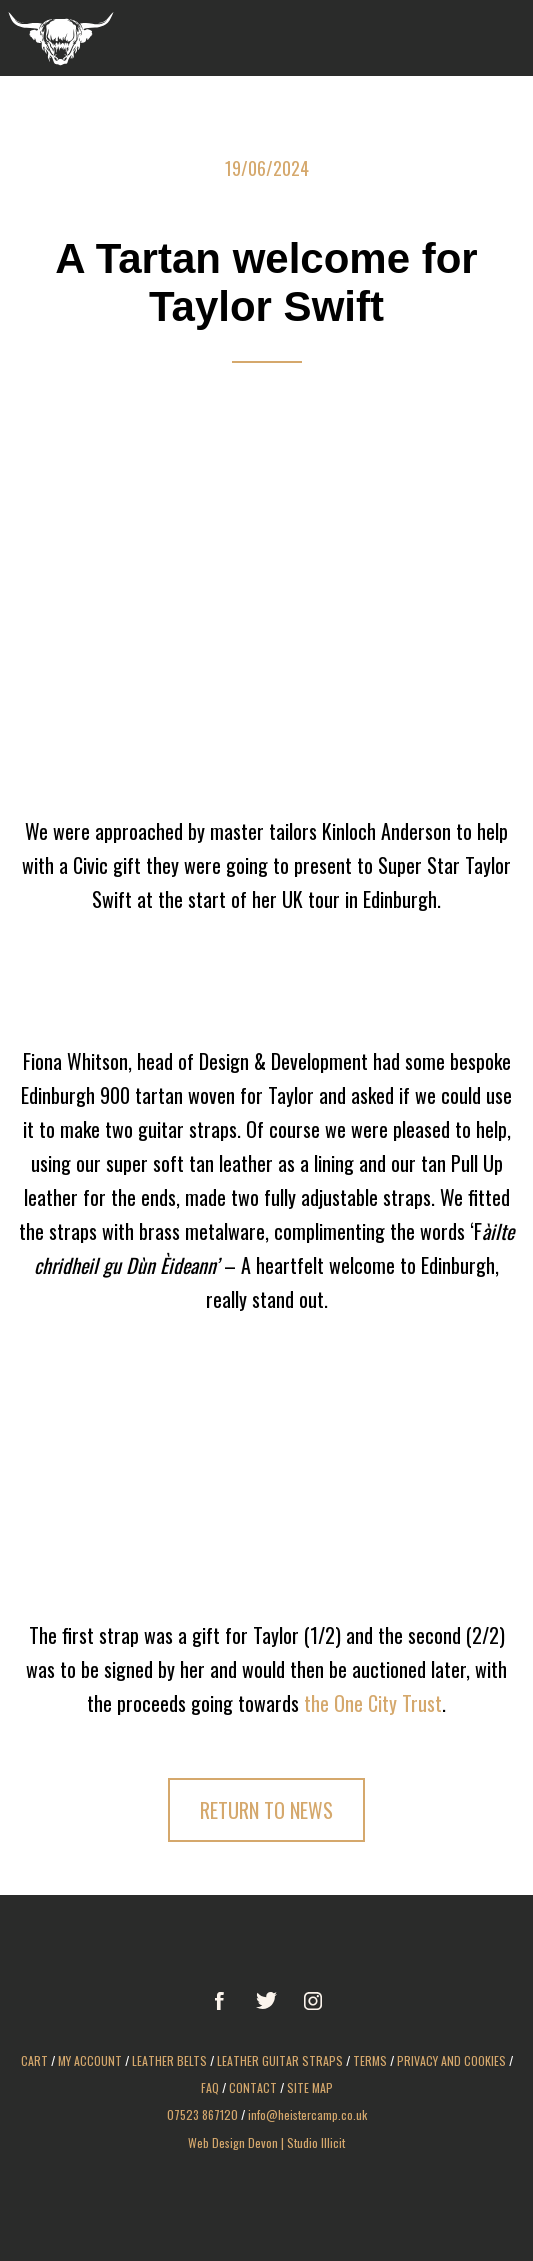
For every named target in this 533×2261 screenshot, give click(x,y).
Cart (34, 2060)
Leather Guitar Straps (280, 2060)
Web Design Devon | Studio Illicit (266, 2142)
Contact (253, 2087)
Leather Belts (169, 2060)
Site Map (310, 2087)
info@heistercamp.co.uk (307, 2114)
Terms (370, 2060)
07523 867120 (202, 2114)
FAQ (210, 2087)
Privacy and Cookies (451, 2060)
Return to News (266, 1810)
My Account (90, 2060)
